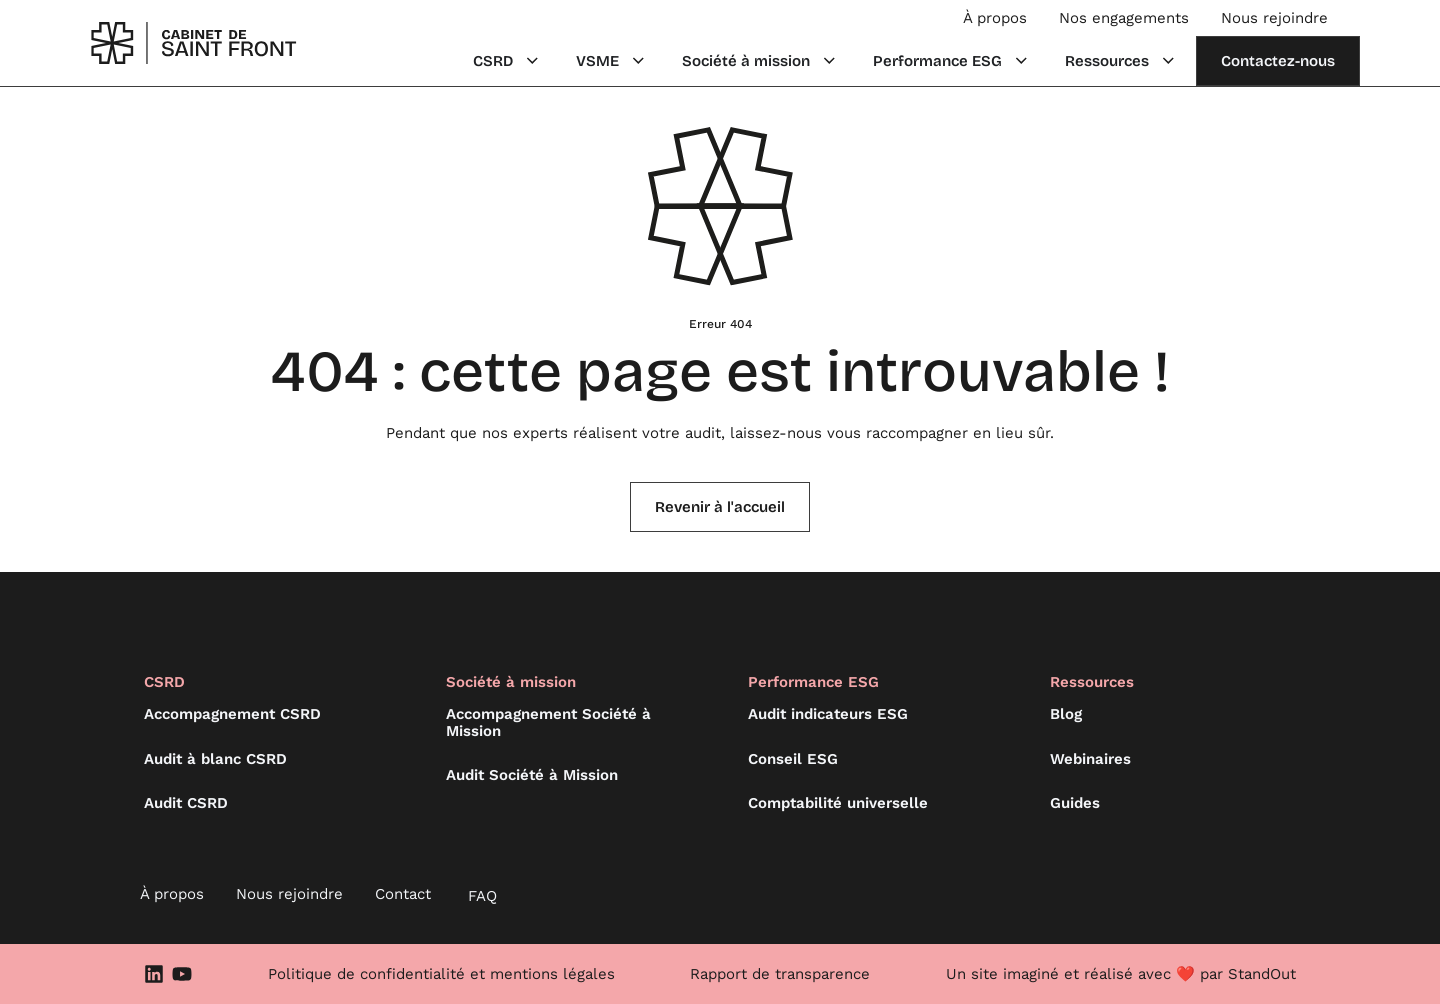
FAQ (482, 896)
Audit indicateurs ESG (828, 714)
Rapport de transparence (780, 974)
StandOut (1262, 974)
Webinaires (1090, 759)
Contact (403, 894)
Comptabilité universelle (838, 803)
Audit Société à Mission (532, 775)
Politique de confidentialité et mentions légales (441, 974)
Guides (1075, 803)
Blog (1066, 714)
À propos (995, 18)
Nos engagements (1124, 18)
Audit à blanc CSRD (215, 759)
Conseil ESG (793, 759)
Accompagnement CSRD (232, 714)
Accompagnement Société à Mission (548, 722)
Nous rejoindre (1274, 18)
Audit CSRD (186, 803)
